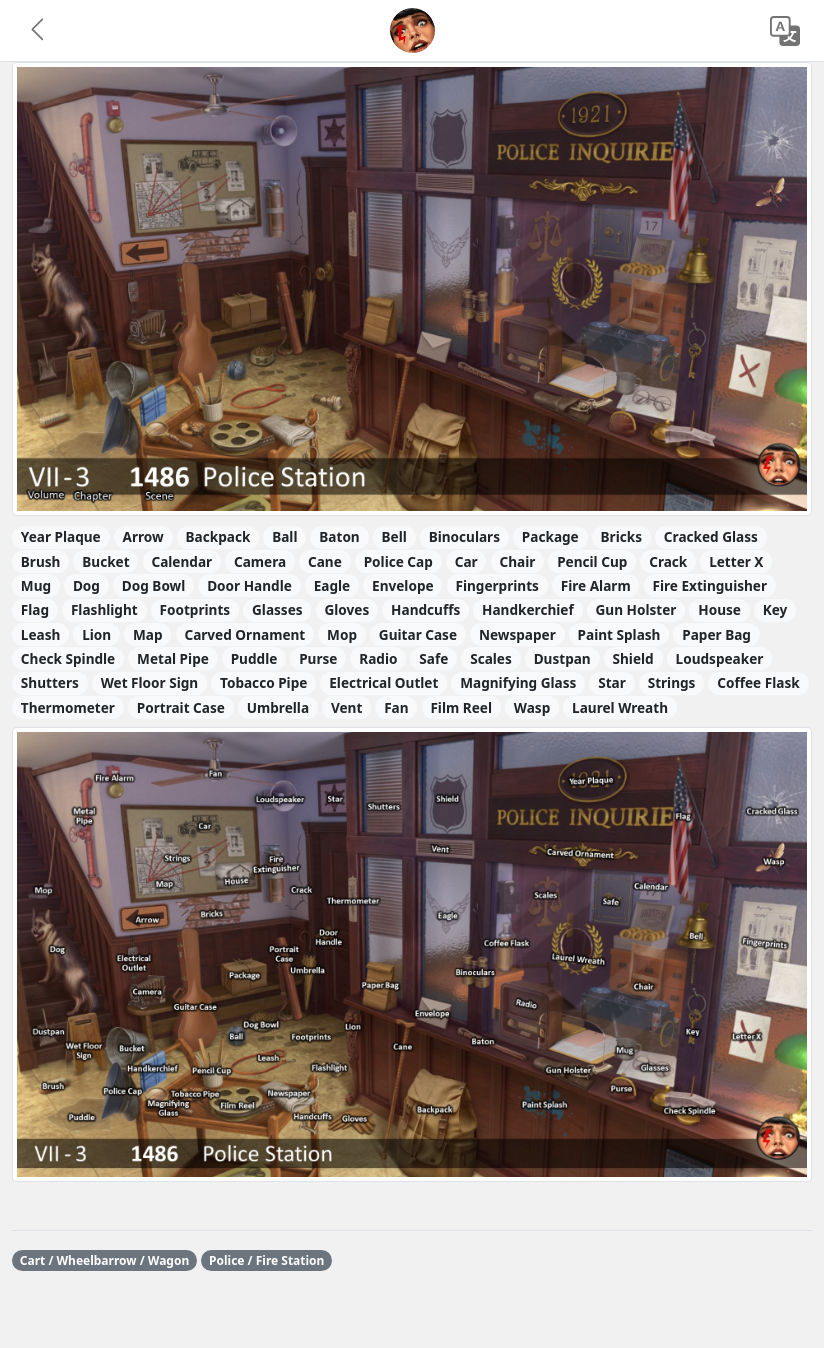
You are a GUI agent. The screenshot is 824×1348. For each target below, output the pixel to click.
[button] (39, 31)
